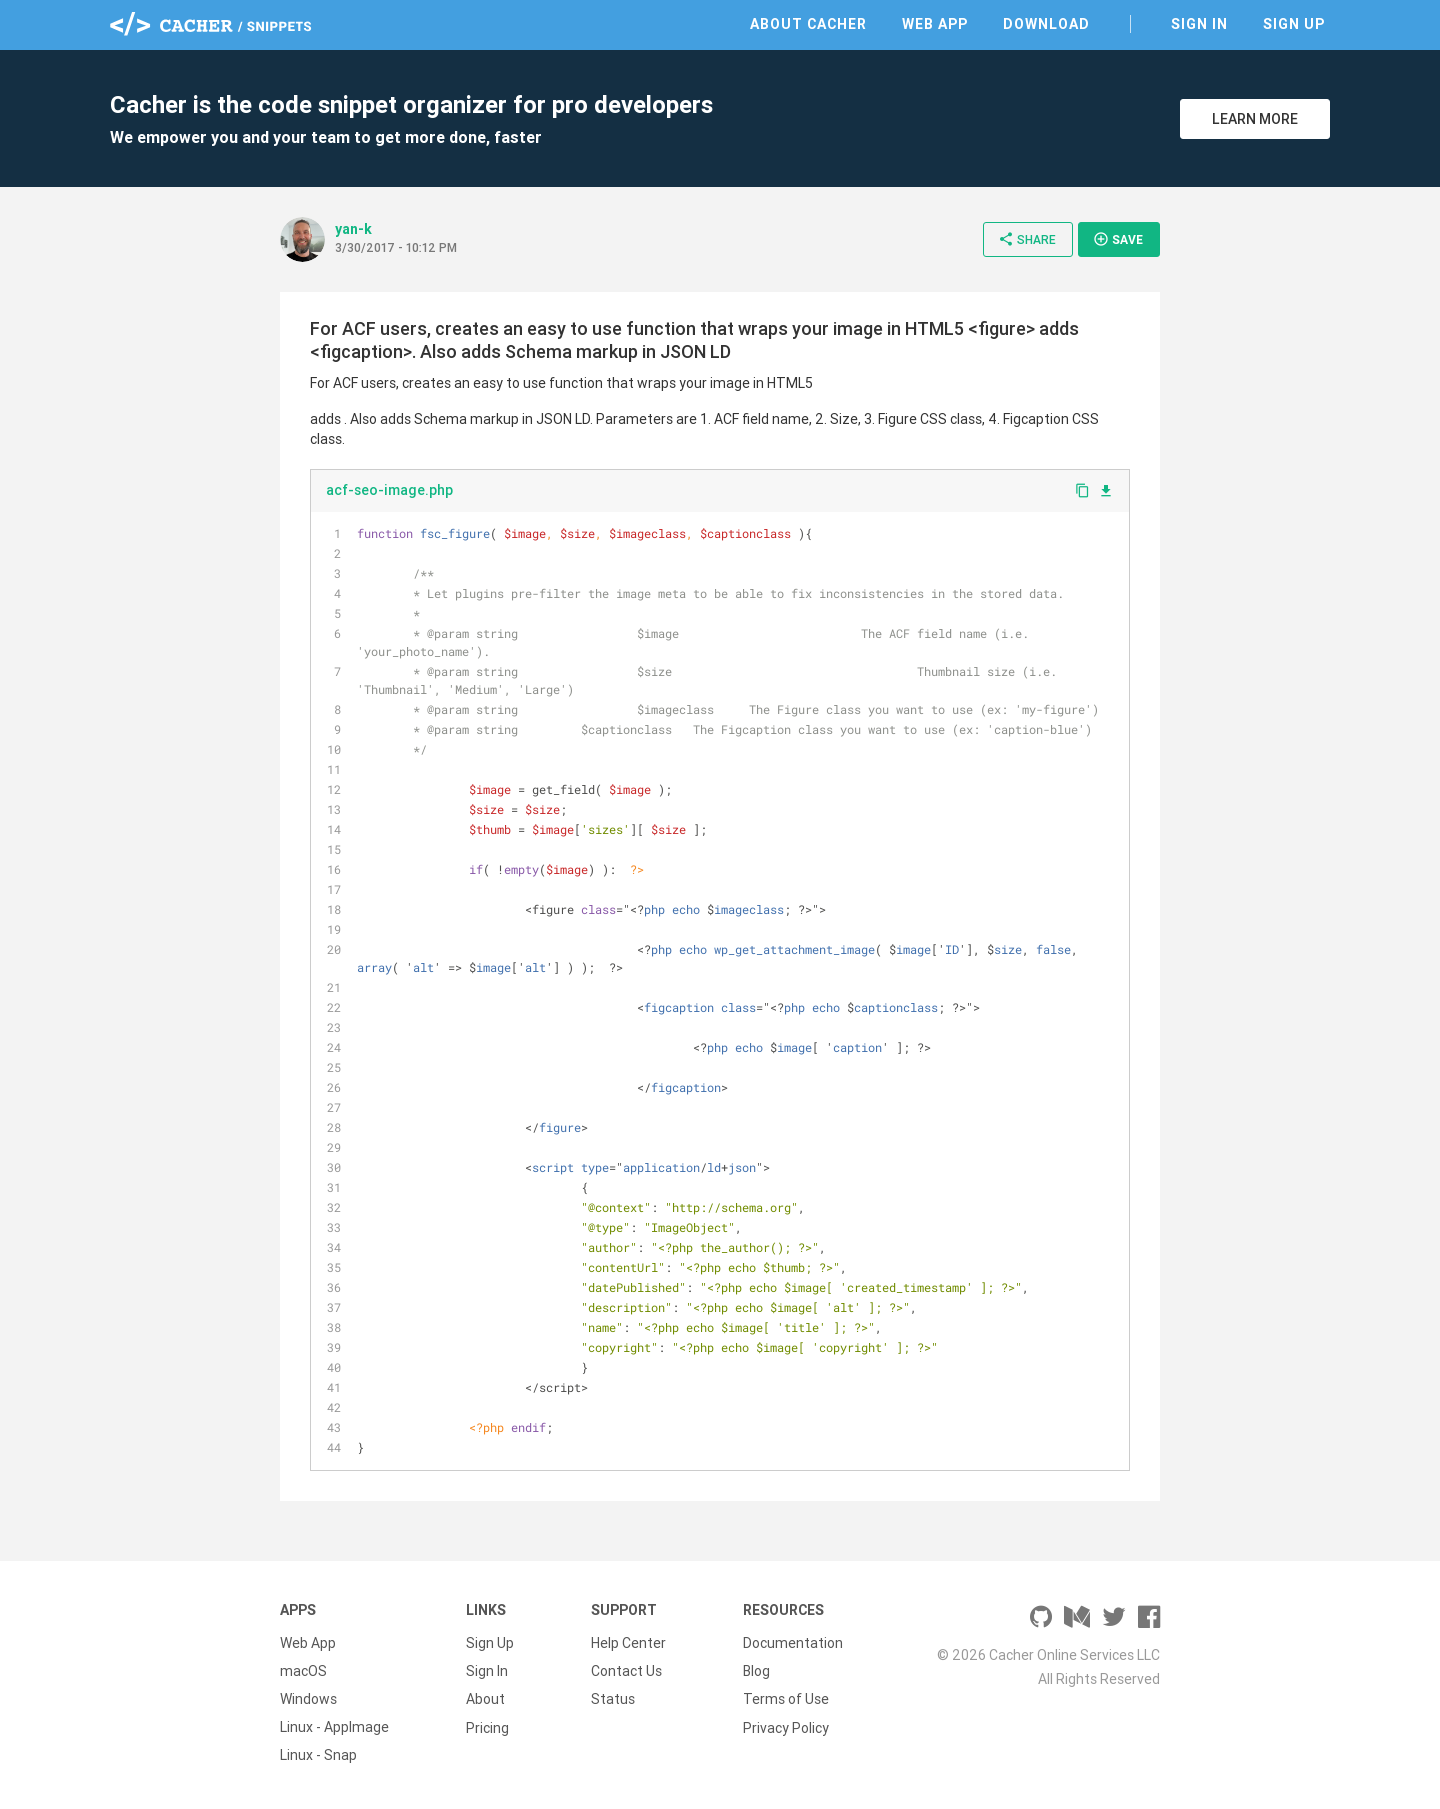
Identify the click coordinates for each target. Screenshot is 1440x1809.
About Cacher (808, 24)
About (485, 1699)
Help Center (628, 1643)
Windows (308, 1699)
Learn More (1255, 119)
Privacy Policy (786, 1727)
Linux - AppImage (334, 1727)
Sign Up (1294, 24)
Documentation (793, 1643)
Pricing (487, 1727)
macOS (303, 1671)
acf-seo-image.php (389, 490)
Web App (935, 24)
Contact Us (626, 1671)
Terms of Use (786, 1699)
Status (613, 1699)
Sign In (1199, 24)
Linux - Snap (318, 1755)
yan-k (353, 229)
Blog (756, 1671)
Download (1046, 24)
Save (1118, 239)
